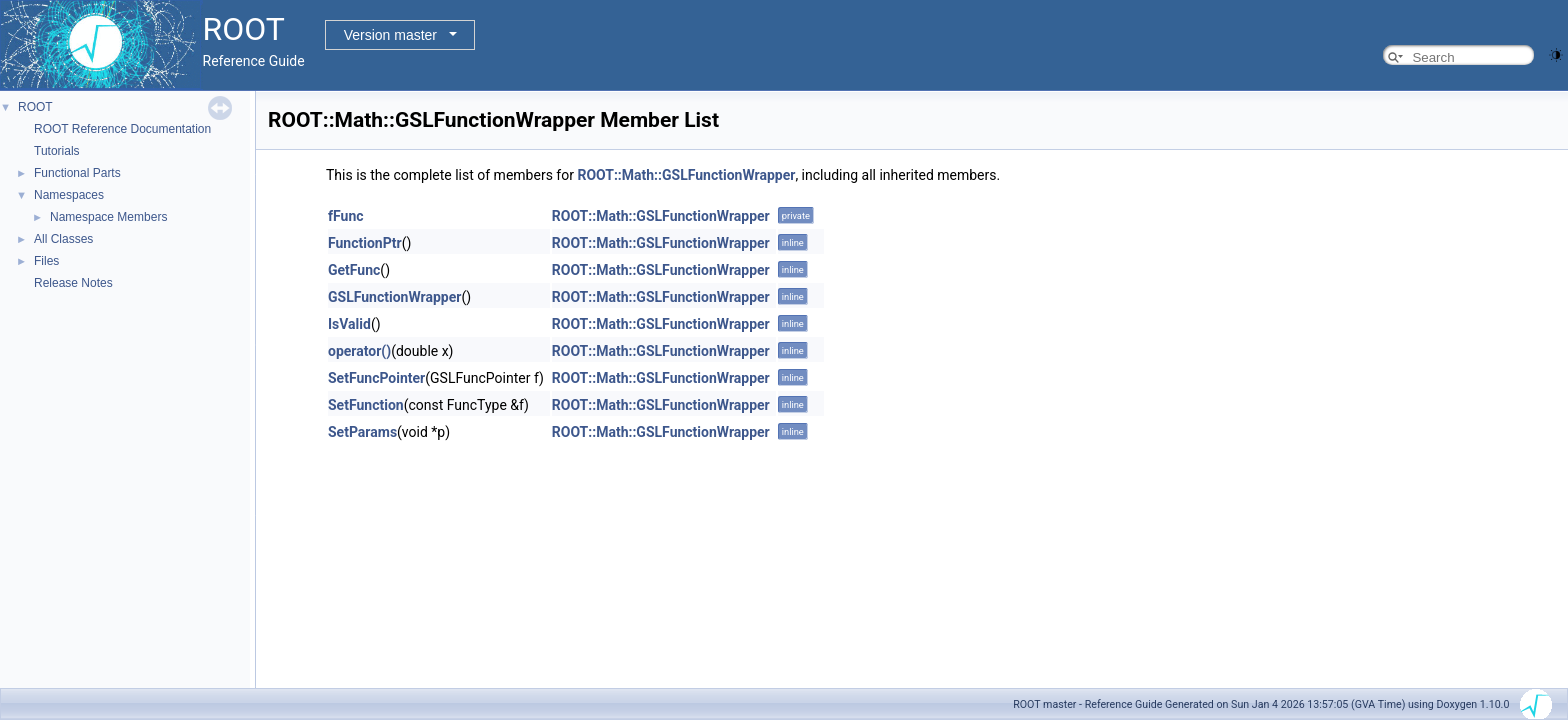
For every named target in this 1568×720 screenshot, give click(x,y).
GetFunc (354, 270)
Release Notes (73, 283)
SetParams (362, 432)
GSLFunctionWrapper (394, 297)
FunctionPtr (365, 243)
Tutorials (57, 151)
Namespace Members (108, 217)
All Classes (63, 239)
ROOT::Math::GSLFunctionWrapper (686, 175)
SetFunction (366, 405)
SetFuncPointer (376, 378)
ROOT (35, 107)
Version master (390, 35)
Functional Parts (77, 173)
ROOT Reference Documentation (122, 129)
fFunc (346, 216)
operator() (359, 351)
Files (46, 261)
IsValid (349, 324)
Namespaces (69, 195)
